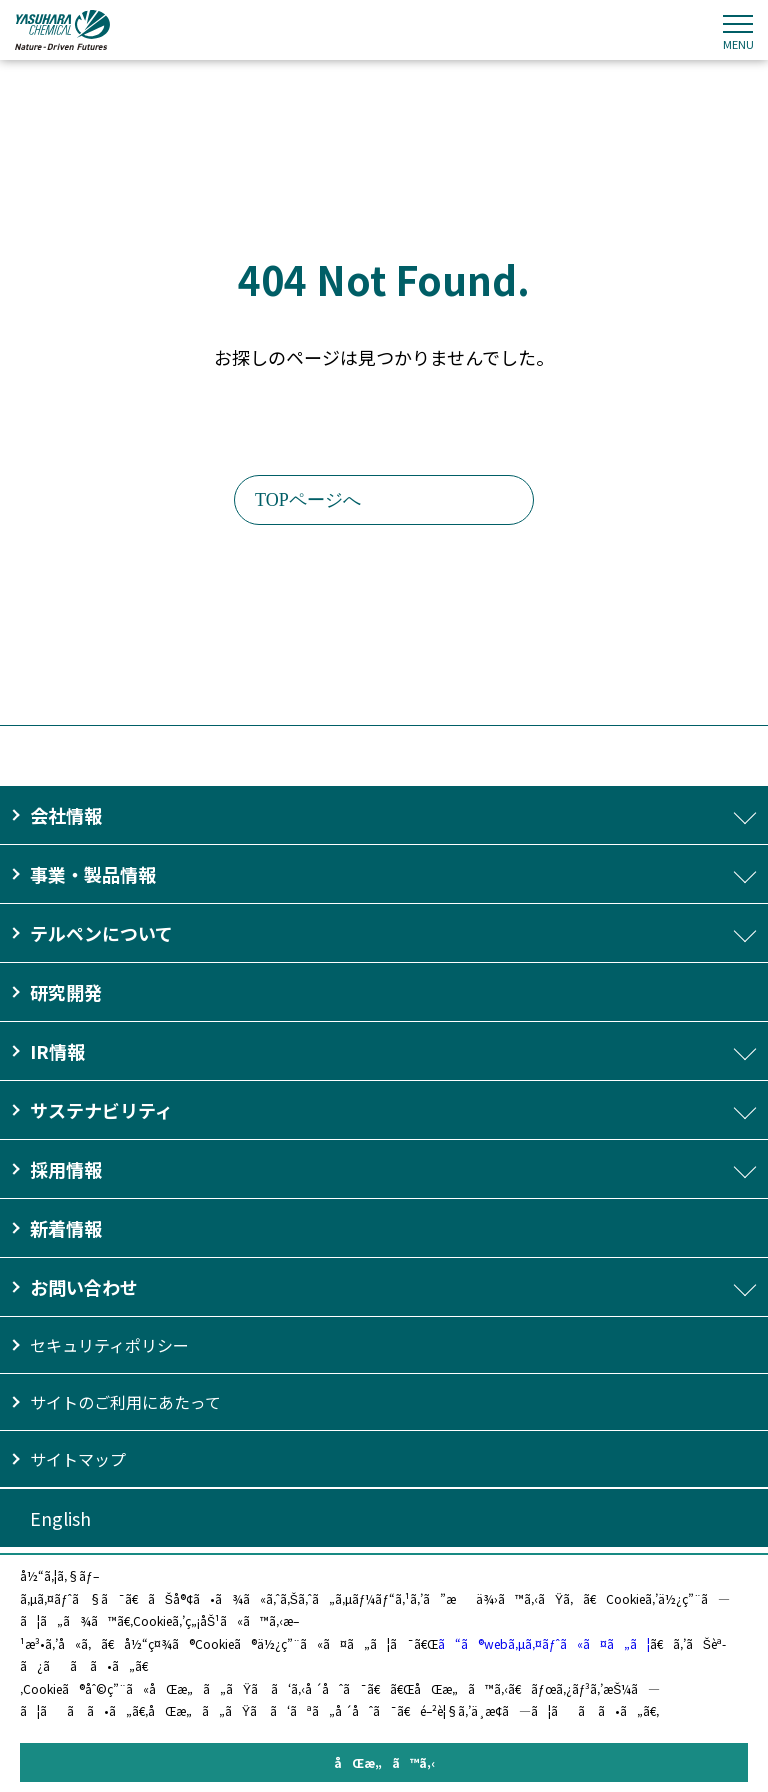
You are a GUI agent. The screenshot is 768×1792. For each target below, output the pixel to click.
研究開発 (66, 992)
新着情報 (66, 1228)
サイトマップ (78, 1459)
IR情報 (57, 1051)
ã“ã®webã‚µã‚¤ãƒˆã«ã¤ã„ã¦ (544, 1643)
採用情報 (66, 1169)
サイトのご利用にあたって (125, 1402)
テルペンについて (101, 933)
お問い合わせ (84, 1287)
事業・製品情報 (93, 874)
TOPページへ (308, 500)
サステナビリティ (101, 1110)
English (60, 1518)
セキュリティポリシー (109, 1345)
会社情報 (66, 815)
